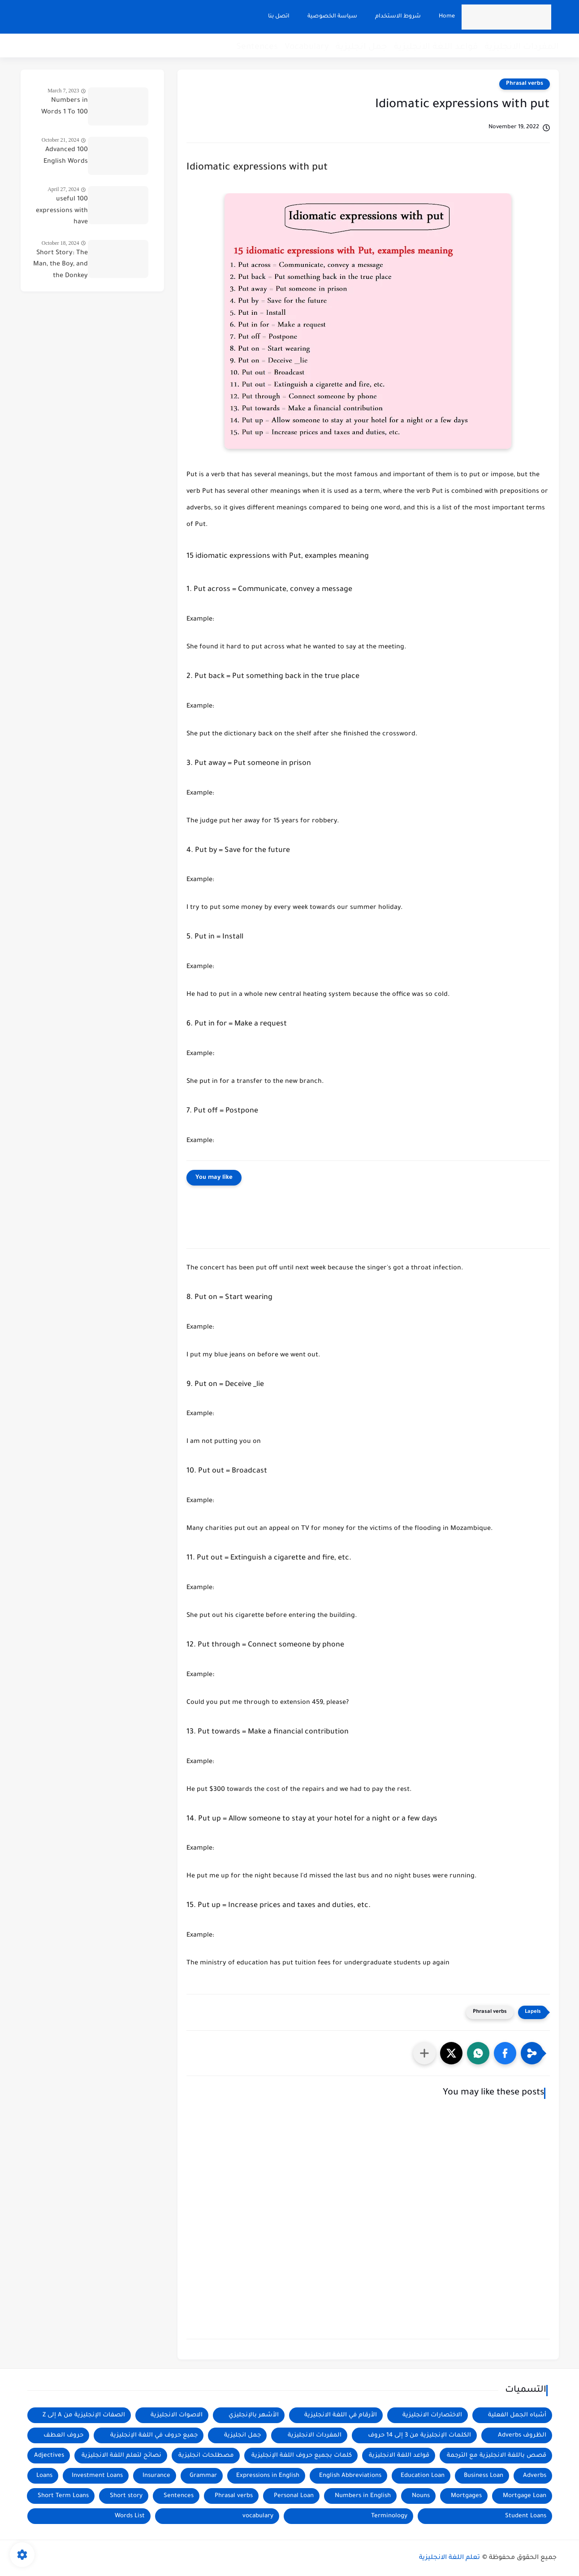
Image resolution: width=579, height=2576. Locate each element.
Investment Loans (97, 2475)
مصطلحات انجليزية (206, 2455)
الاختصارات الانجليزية (432, 2415)
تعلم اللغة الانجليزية (449, 2558)
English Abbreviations (350, 2475)
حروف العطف (63, 2435)
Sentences (257, 47)
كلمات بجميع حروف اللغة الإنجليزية (301, 2455)
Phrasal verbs (524, 84)
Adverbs (534, 2475)
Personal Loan (294, 2496)
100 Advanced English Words (65, 156)
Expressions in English (267, 2475)
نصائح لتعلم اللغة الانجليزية (121, 2455)
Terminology (389, 2516)
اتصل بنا (277, 16)
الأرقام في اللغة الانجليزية (340, 2415)
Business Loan (483, 2475)
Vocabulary (307, 47)
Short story (126, 2496)
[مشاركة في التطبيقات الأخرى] (424, 2053)
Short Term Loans (63, 2496)
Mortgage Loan (524, 2496)
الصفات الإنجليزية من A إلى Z (84, 2415)
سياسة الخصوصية (331, 16)
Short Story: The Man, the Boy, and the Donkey (60, 265)
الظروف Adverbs (522, 2435)
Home (445, 16)
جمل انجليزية (361, 47)
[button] (505, 2053)
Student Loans (525, 2516)
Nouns (421, 2496)
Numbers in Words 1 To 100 (64, 106)
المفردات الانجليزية (521, 47)
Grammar (203, 2475)
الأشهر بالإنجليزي (254, 2415)
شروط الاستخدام (396, 16)
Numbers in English (363, 2496)
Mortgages (466, 2496)
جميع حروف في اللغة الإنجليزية (154, 2435)
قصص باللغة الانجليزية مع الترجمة (496, 2455)
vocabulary (257, 2516)
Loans (44, 2475)
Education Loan (423, 2475)
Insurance (156, 2475)
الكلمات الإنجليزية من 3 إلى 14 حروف (419, 2435)
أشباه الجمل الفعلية (517, 2415)
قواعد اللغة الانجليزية (436, 47)
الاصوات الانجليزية (177, 2415)
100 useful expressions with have (62, 211)
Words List (130, 2516)
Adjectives (49, 2455)
